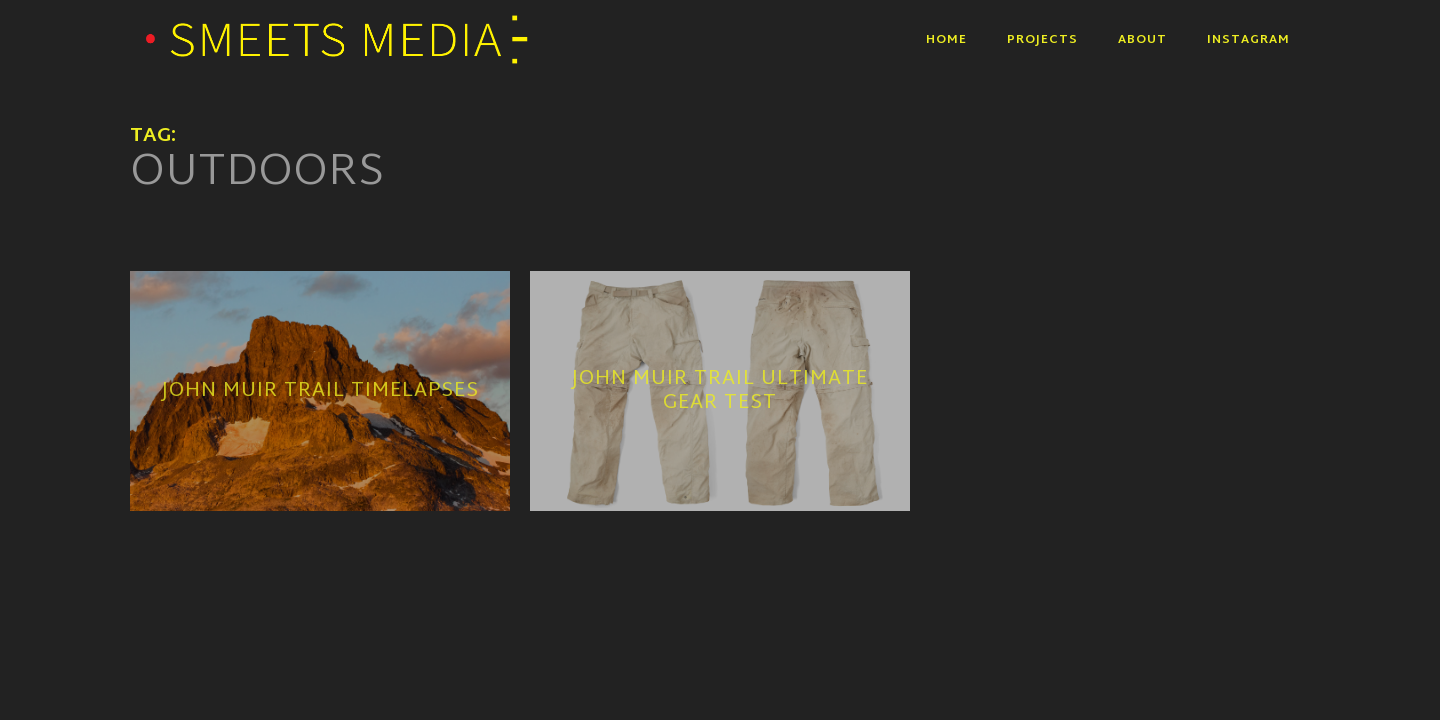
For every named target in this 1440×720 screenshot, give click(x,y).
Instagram (1248, 40)
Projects (1042, 40)
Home (946, 40)
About (1142, 40)
